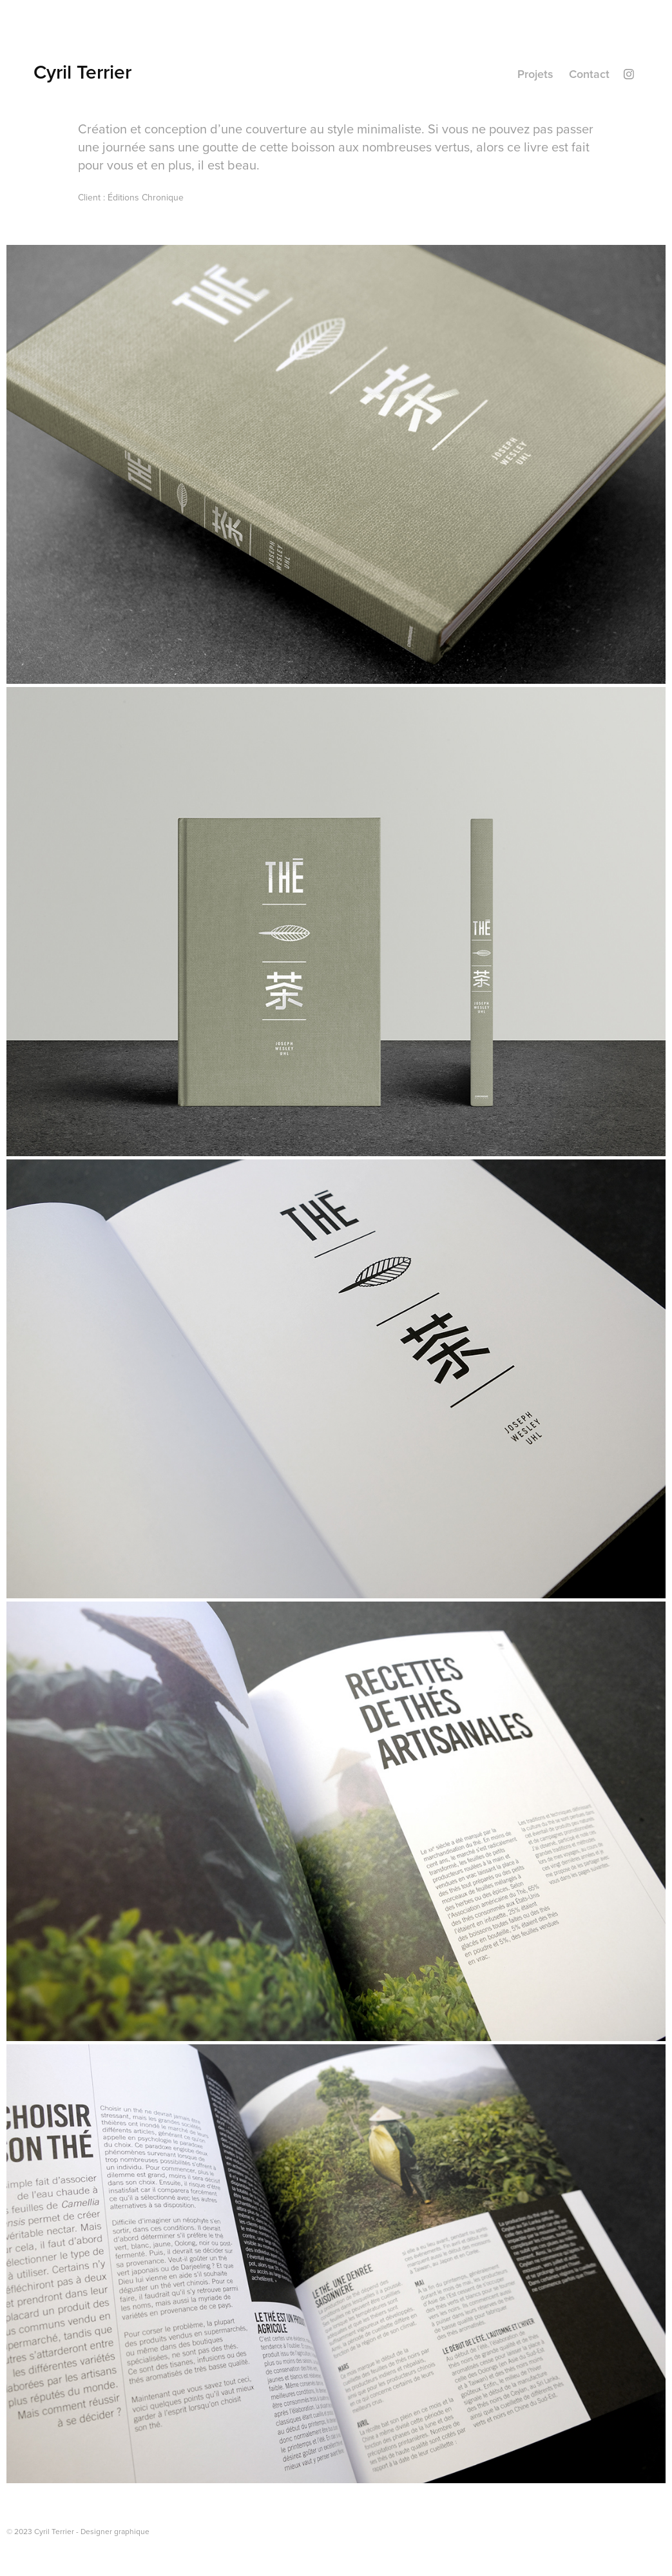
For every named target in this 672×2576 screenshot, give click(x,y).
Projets (535, 74)
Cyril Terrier (82, 72)
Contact (589, 74)
